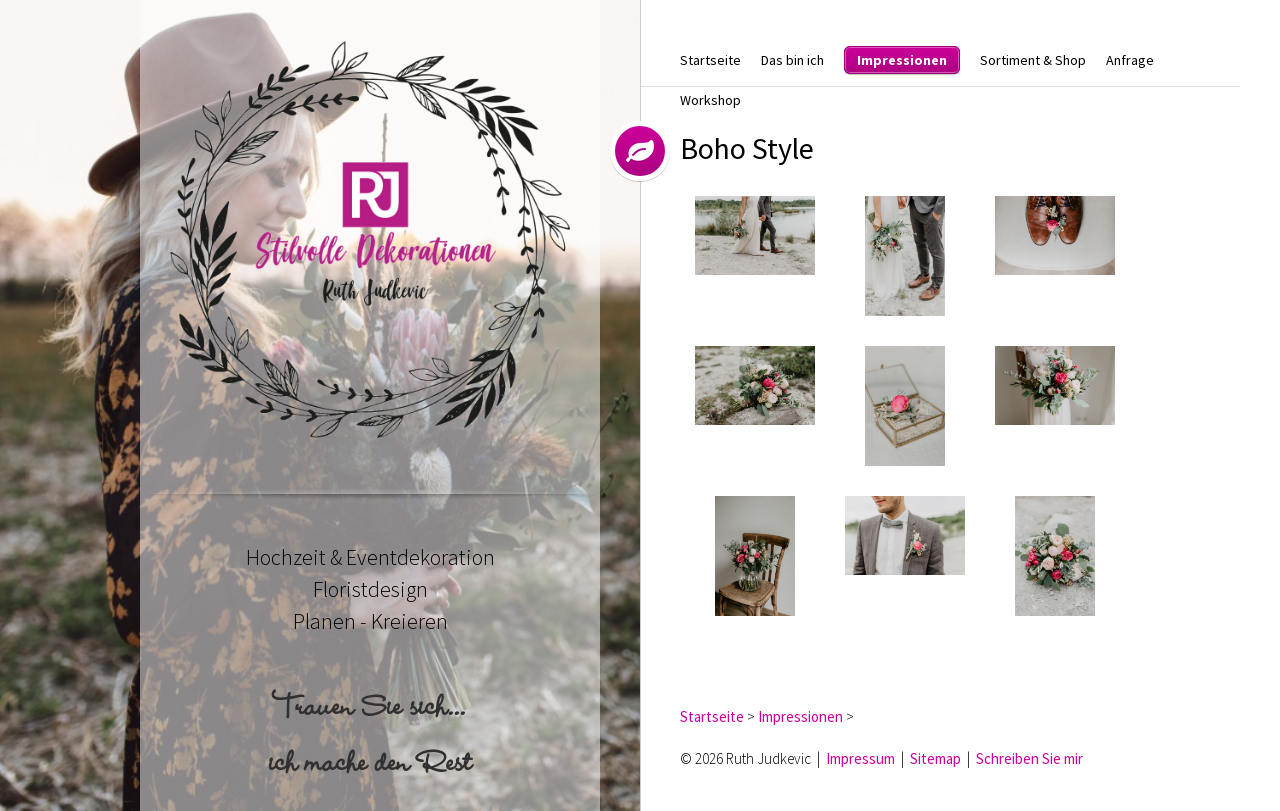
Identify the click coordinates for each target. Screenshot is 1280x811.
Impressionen (902, 60)
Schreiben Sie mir (1029, 758)
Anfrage (1130, 60)
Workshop (710, 100)
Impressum (860, 758)
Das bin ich (792, 60)
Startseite (710, 60)
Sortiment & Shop (1033, 60)
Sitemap (935, 758)
